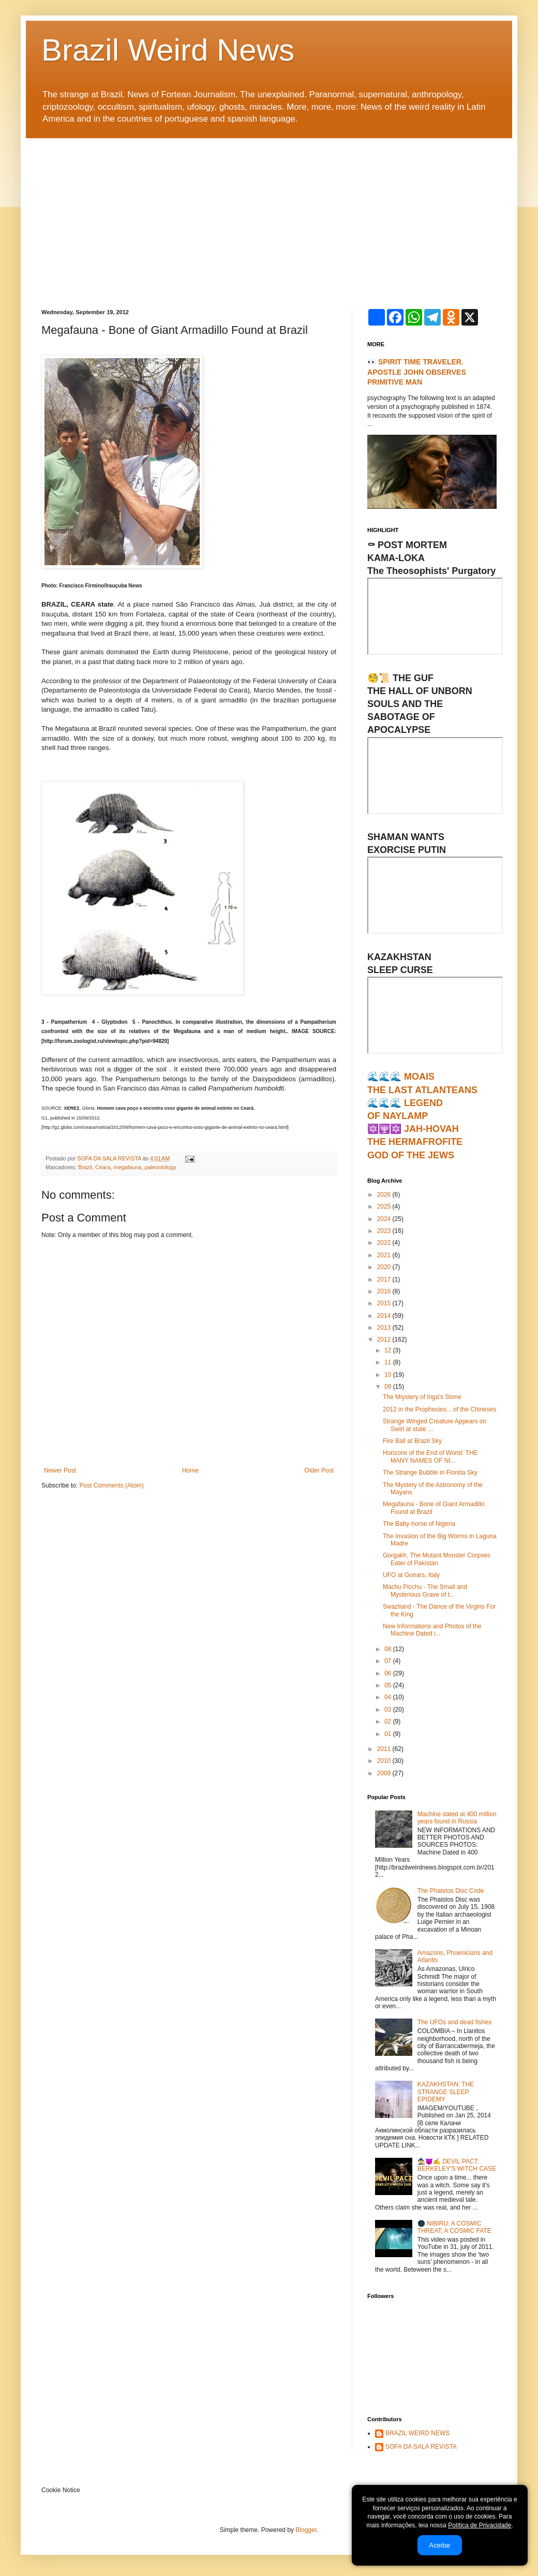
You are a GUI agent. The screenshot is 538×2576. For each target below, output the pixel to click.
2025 (385, 1206)
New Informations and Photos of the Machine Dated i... (432, 1630)
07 (388, 1661)
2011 (385, 1749)
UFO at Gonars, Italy (411, 1575)
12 (388, 1350)
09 (388, 1386)
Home (190, 1470)
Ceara (102, 1167)
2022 (385, 1242)
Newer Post (60, 1470)
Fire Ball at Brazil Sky (412, 1441)
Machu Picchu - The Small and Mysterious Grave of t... (425, 1590)
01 (388, 1734)
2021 (385, 1255)
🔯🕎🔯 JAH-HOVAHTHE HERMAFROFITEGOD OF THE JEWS (414, 1142)
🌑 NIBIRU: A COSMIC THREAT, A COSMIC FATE (454, 2227)
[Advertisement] (269, 215)
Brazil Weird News (167, 50)
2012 (385, 1339)
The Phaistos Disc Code (450, 1890)
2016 (385, 1291)
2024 (385, 1219)
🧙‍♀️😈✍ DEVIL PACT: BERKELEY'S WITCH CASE (456, 2165)
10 (388, 1374)
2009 (385, 1773)
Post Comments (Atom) (111, 1485)
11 (388, 1362)
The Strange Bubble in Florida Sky (430, 1472)
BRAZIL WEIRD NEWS (417, 2433)
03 (388, 1709)
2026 (385, 1194)
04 (388, 1697)
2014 (385, 1315)
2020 (385, 1267)
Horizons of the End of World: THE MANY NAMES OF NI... (430, 1456)
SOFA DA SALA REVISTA (421, 2446)
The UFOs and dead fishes (454, 2022)
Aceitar (439, 2545)
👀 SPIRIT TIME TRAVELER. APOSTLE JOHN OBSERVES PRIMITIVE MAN (416, 372)
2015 (385, 1303)
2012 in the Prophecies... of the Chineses (439, 1409)
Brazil (85, 1167)
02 (388, 1721)
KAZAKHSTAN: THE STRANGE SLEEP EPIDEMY (445, 2092)
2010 (385, 1760)
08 (388, 1649)
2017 (385, 1279)
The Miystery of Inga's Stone (422, 1397)
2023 (385, 1230)
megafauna (127, 1167)
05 (388, 1685)
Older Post (319, 1470)
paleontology (160, 1167)
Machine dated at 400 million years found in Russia (457, 1817)
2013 (385, 1327)
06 (388, 1673)
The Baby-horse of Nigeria (419, 1523)
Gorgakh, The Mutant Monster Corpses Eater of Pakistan (436, 1559)
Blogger (306, 2530)
